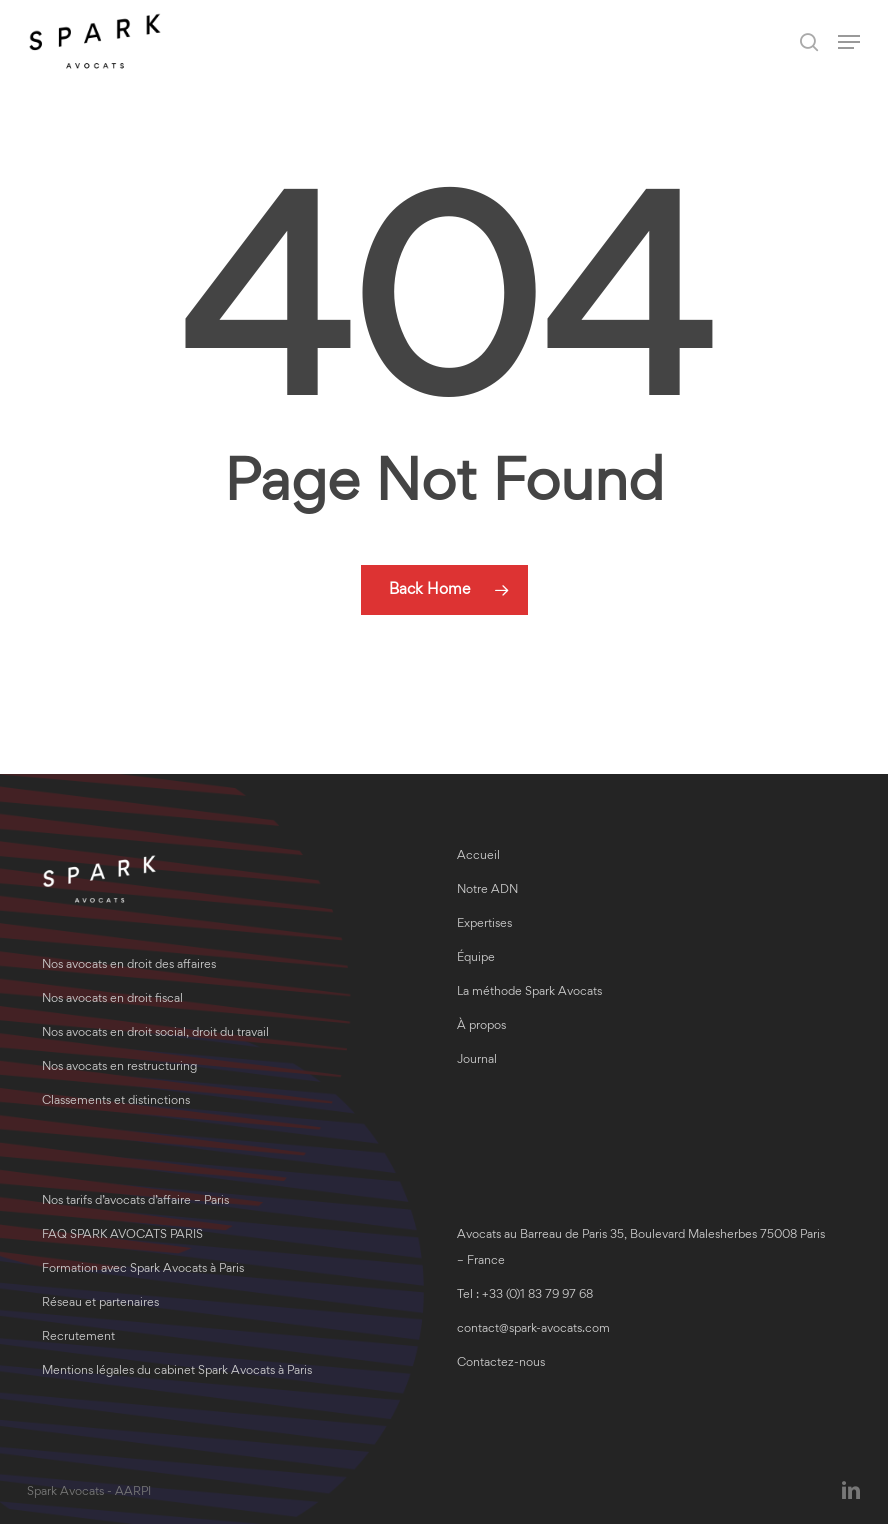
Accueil (478, 856)
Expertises (484, 924)
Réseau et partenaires (100, 1303)
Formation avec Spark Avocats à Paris (143, 1269)
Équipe (476, 958)
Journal (477, 1060)
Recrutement (78, 1337)
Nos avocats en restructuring (119, 1067)
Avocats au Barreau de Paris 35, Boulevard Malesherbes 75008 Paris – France (641, 1248)
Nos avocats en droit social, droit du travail (155, 1033)
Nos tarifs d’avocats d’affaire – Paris (135, 1201)
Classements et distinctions (116, 1101)
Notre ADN (487, 890)
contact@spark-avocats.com (533, 1329)
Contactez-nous (501, 1363)
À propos (481, 1026)
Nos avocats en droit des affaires (129, 965)
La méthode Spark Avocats (529, 992)
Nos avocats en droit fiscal (112, 999)
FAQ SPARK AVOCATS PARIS (122, 1235)
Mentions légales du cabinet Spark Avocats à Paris (177, 1371)
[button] (849, 42)
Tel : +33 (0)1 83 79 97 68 (525, 1295)
